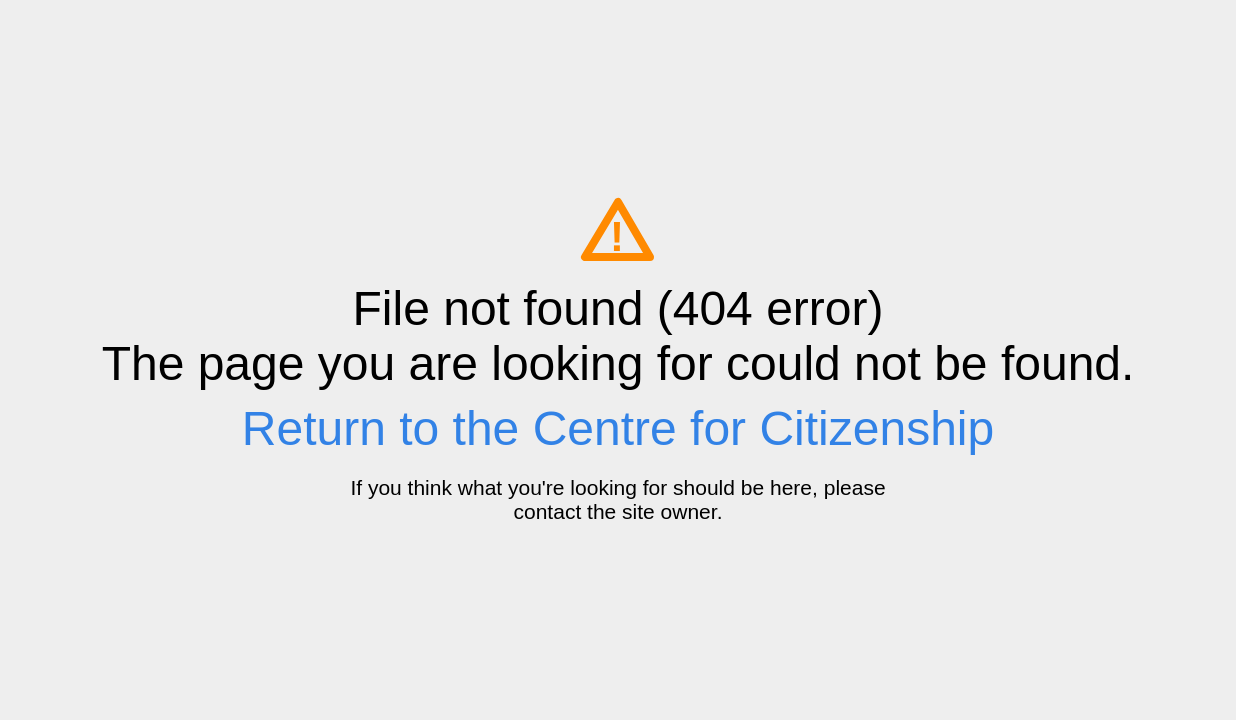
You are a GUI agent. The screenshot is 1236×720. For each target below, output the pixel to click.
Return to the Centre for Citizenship (618, 428)
